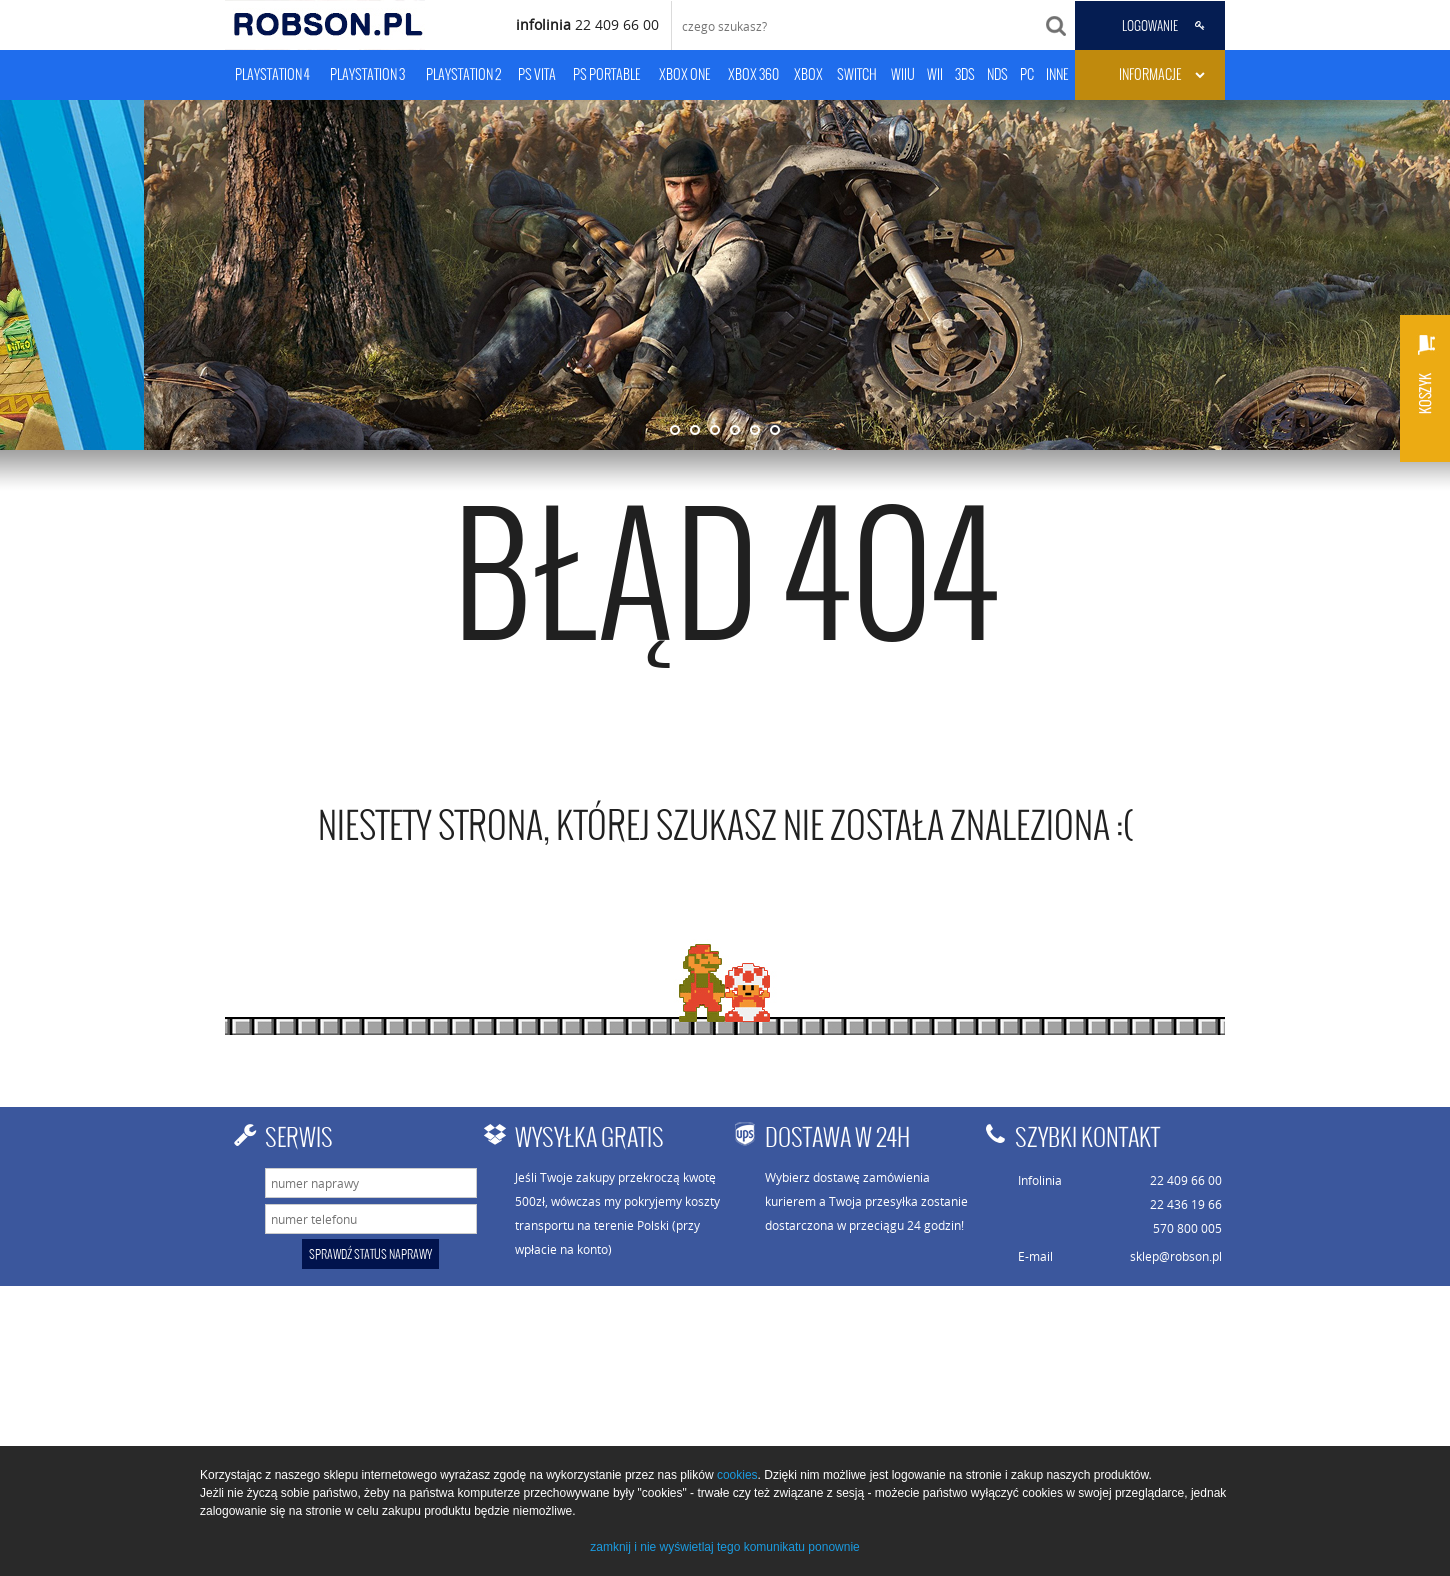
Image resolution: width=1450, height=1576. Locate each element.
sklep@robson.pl (1176, 1256)
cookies (737, 1475)
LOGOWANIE (1150, 26)
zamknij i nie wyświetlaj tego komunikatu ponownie (724, 1547)
